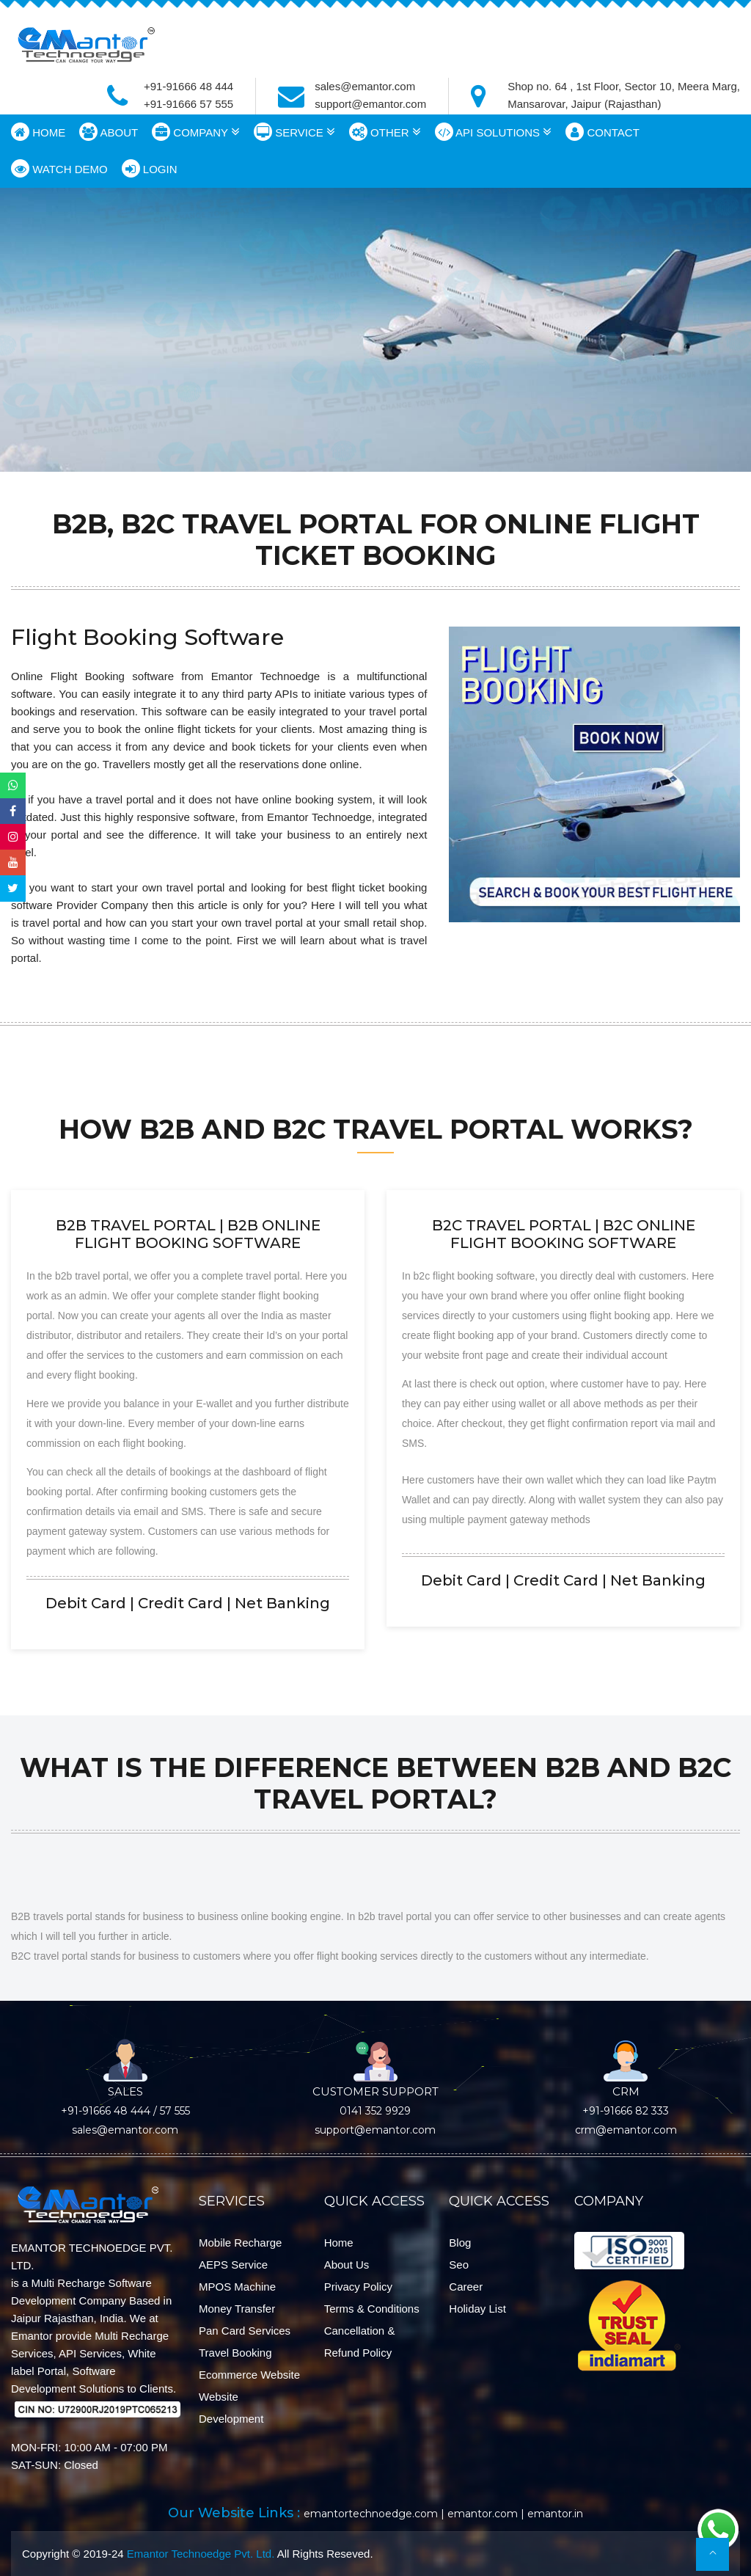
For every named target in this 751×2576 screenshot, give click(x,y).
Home (338, 2242)
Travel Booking (235, 2352)
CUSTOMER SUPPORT (375, 2091)
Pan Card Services (244, 2330)
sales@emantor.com (365, 86)
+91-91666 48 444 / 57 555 (125, 2110)
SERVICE (294, 132)
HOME (38, 132)
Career (466, 2286)
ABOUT (108, 132)
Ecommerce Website (249, 2374)
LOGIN (149, 168)
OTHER (385, 132)
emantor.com (484, 2513)
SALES (125, 2091)
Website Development (231, 2407)
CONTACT (602, 132)
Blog (460, 2242)
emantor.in (555, 2513)
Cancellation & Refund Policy (359, 2341)
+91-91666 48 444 (188, 86)
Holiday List (477, 2308)
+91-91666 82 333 (625, 2110)
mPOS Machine (237, 2286)
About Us (347, 2264)
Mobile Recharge (240, 2242)
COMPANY (196, 132)
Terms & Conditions (372, 2308)
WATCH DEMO (59, 168)
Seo (459, 2264)
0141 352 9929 (375, 2110)
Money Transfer (237, 2308)
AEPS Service (233, 2264)
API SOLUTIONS (493, 132)
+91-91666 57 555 (188, 104)
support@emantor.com (370, 104)
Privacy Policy (358, 2286)
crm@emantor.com (626, 2130)
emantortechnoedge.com (372, 2513)
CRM (626, 2091)
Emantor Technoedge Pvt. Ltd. (202, 2553)
